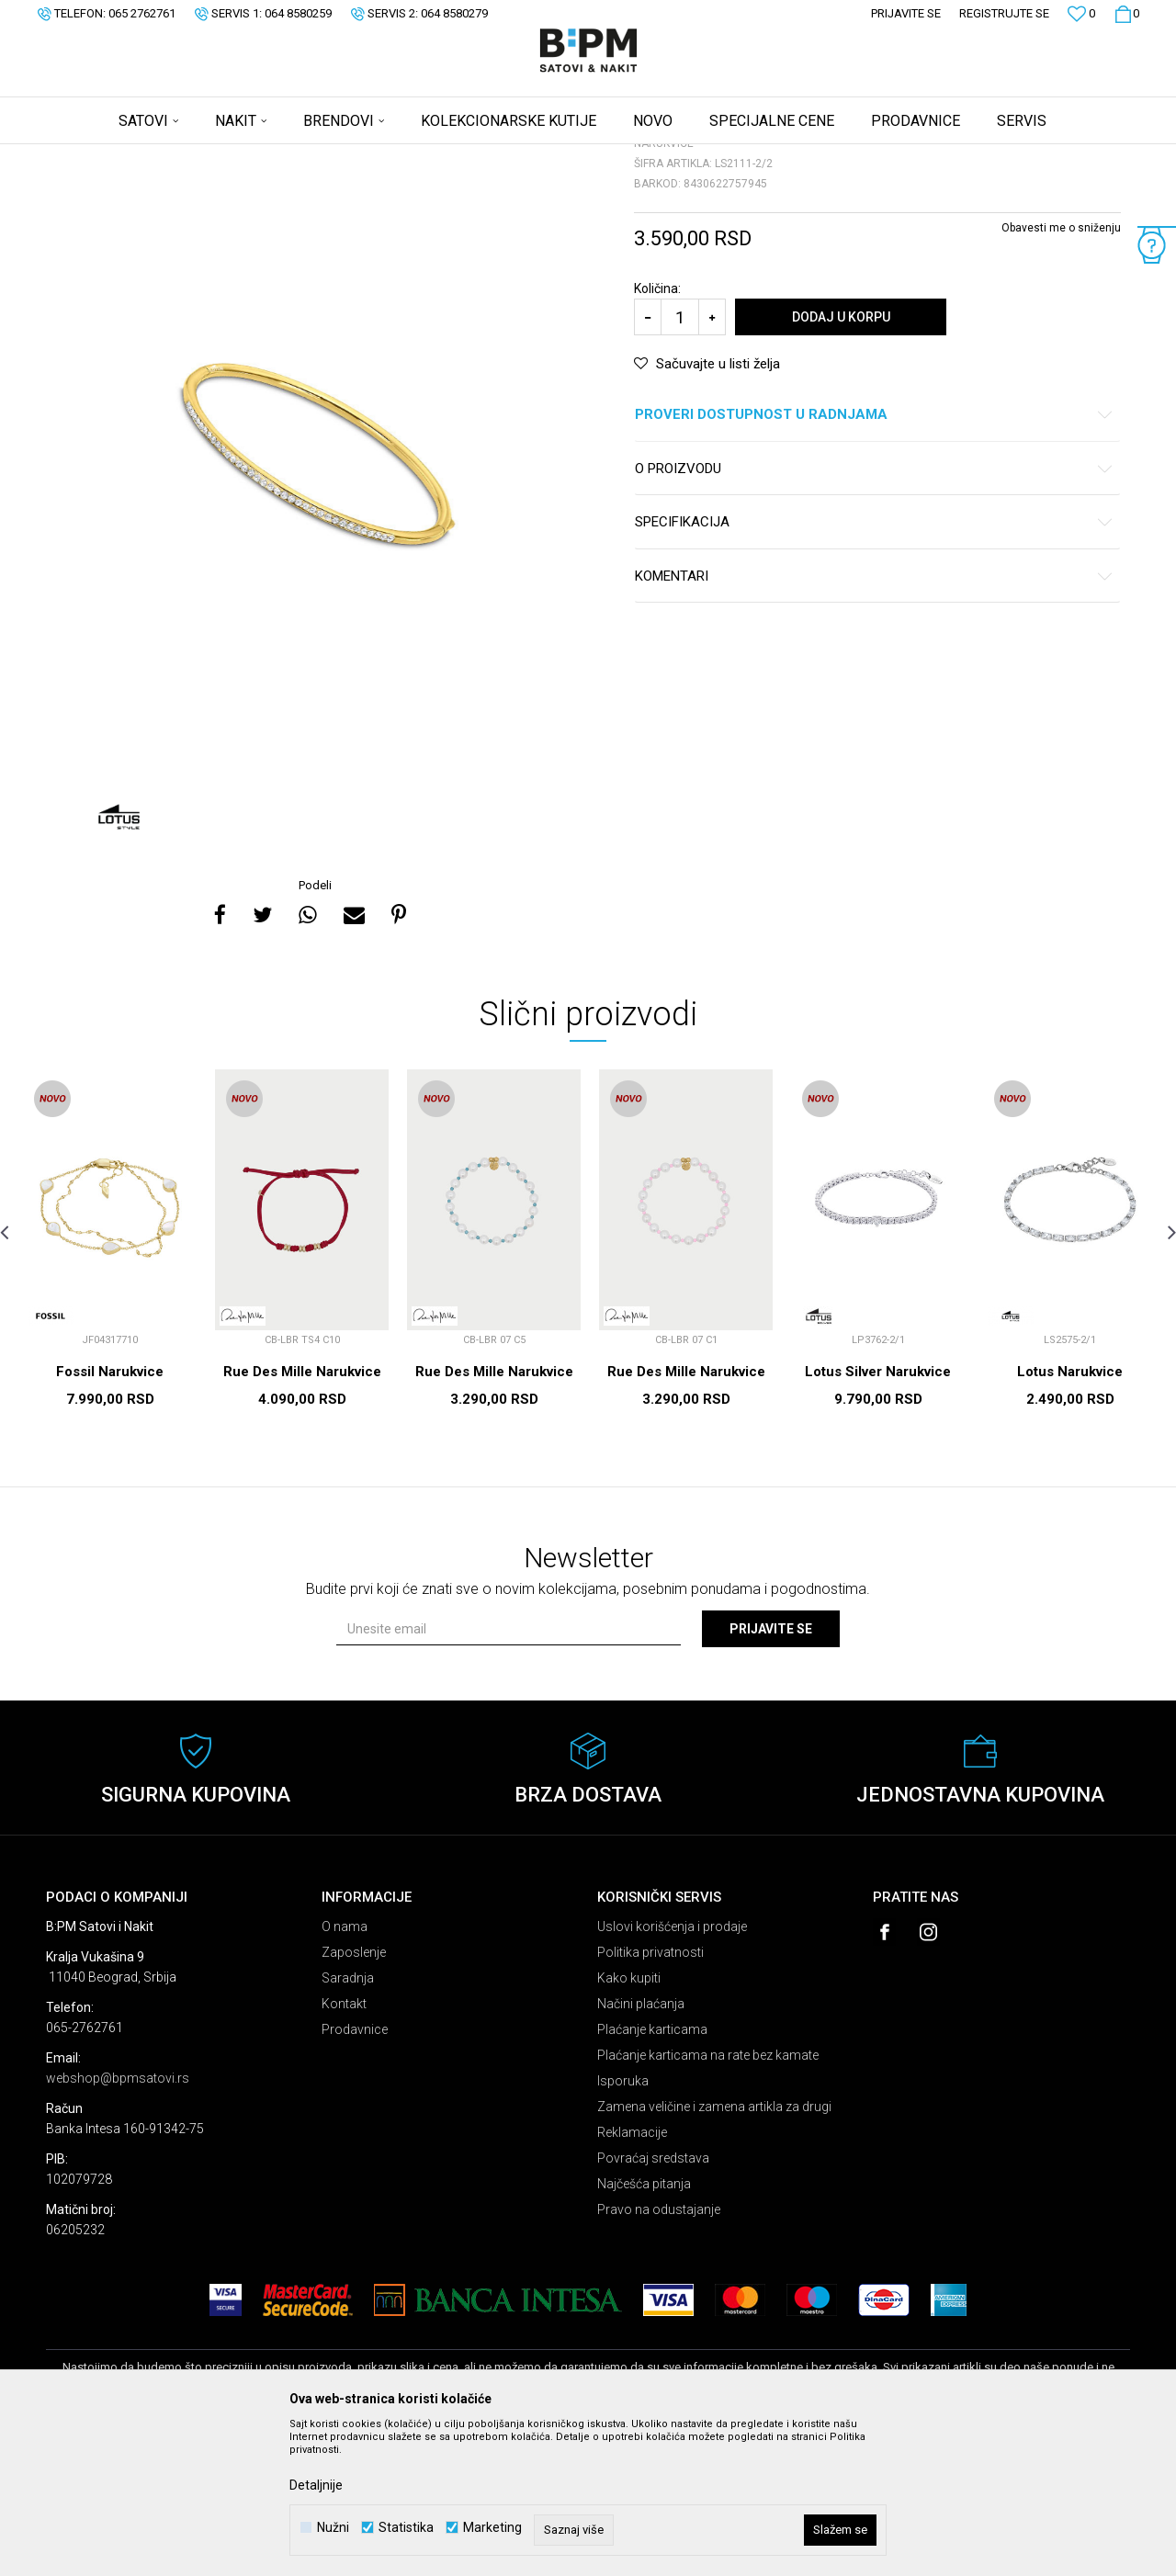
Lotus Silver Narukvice (878, 1516)
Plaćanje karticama (652, 2173)
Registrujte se (1004, 13)
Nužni (333, 2528)
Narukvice (279, 156)
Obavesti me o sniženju (1061, 372)
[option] (317, 601)
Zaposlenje (354, 2096)
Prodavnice (355, 2173)
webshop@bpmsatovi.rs (117, 2222)
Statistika (406, 2528)
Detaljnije (316, 2485)
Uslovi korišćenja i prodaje (672, 2070)
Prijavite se (770, 1773)
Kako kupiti (629, 2122)
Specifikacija (874, 666)
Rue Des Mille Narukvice (302, 1516)
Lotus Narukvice (1070, 1516)
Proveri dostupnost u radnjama (874, 559)
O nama (345, 2070)
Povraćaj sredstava (653, 2302)
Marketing (492, 2528)
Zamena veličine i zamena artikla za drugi (714, 2250)
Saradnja (348, 2122)
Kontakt (344, 2148)
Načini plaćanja (640, 2148)
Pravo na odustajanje (658, 2353)
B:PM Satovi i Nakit (93, 156)
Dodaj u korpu (841, 461)
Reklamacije (632, 2276)
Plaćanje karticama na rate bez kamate (708, 2199)
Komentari (874, 721)
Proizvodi (176, 156)
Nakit (227, 156)
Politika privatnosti (650, 2096)
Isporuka (623, 2225)
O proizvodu (874, 613)
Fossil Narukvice (110, 1516)
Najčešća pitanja (644, 2328)
